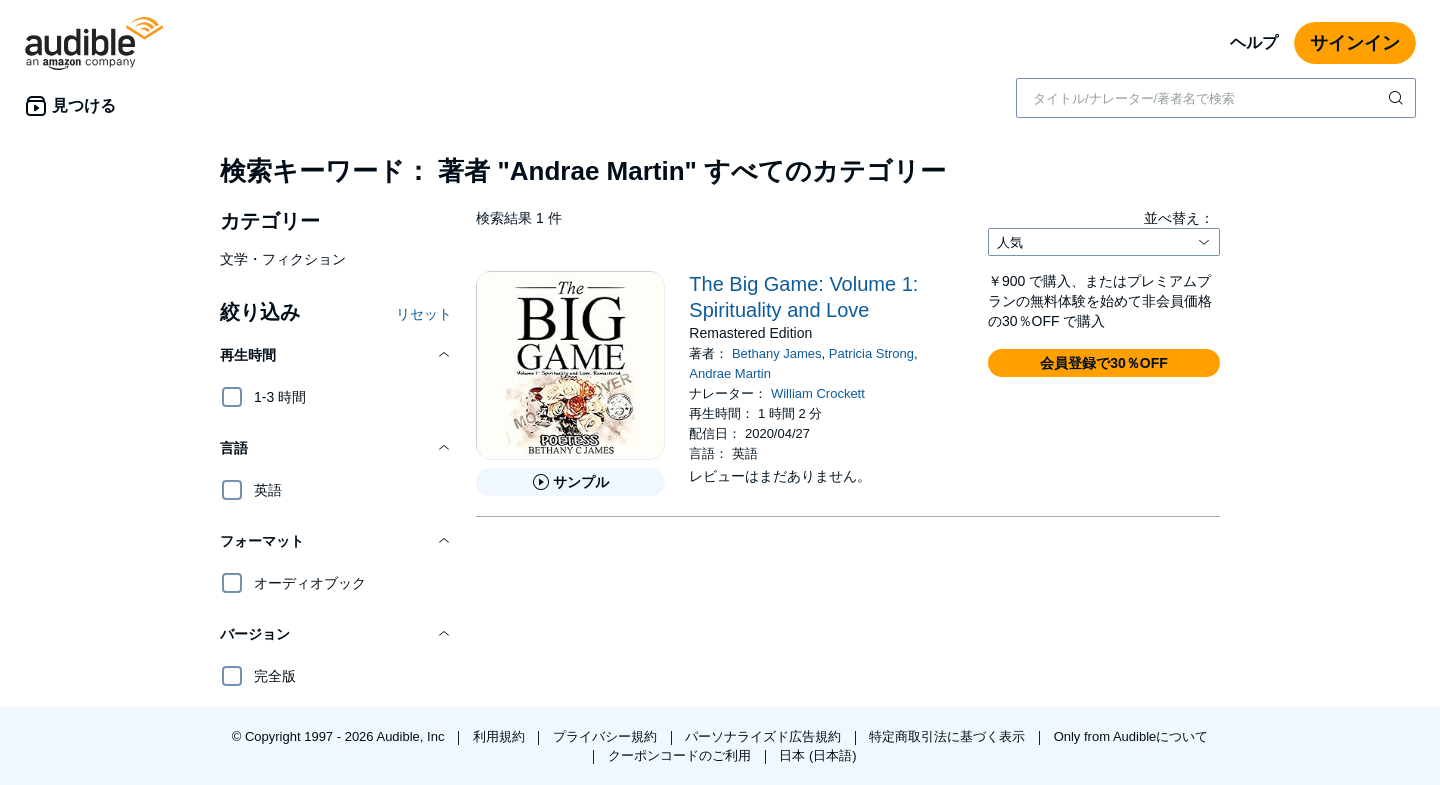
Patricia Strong (871, 353)
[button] (336, 355)
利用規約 (501, 736)
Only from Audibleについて (1131, 736)
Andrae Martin (730, 373)
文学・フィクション (283, 259)
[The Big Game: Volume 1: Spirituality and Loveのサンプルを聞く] (570, 482)
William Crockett (818, 393)
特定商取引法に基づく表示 (949, 736)
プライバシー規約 (607, 736)
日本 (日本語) (817, 755)
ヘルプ (1254, 42)
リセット (424, 314)
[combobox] (1216, 98)
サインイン (1355, 43)
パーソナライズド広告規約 (765, 736)
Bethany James (777, 353)
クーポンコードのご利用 (681, 755)
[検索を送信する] (1398, 98)
